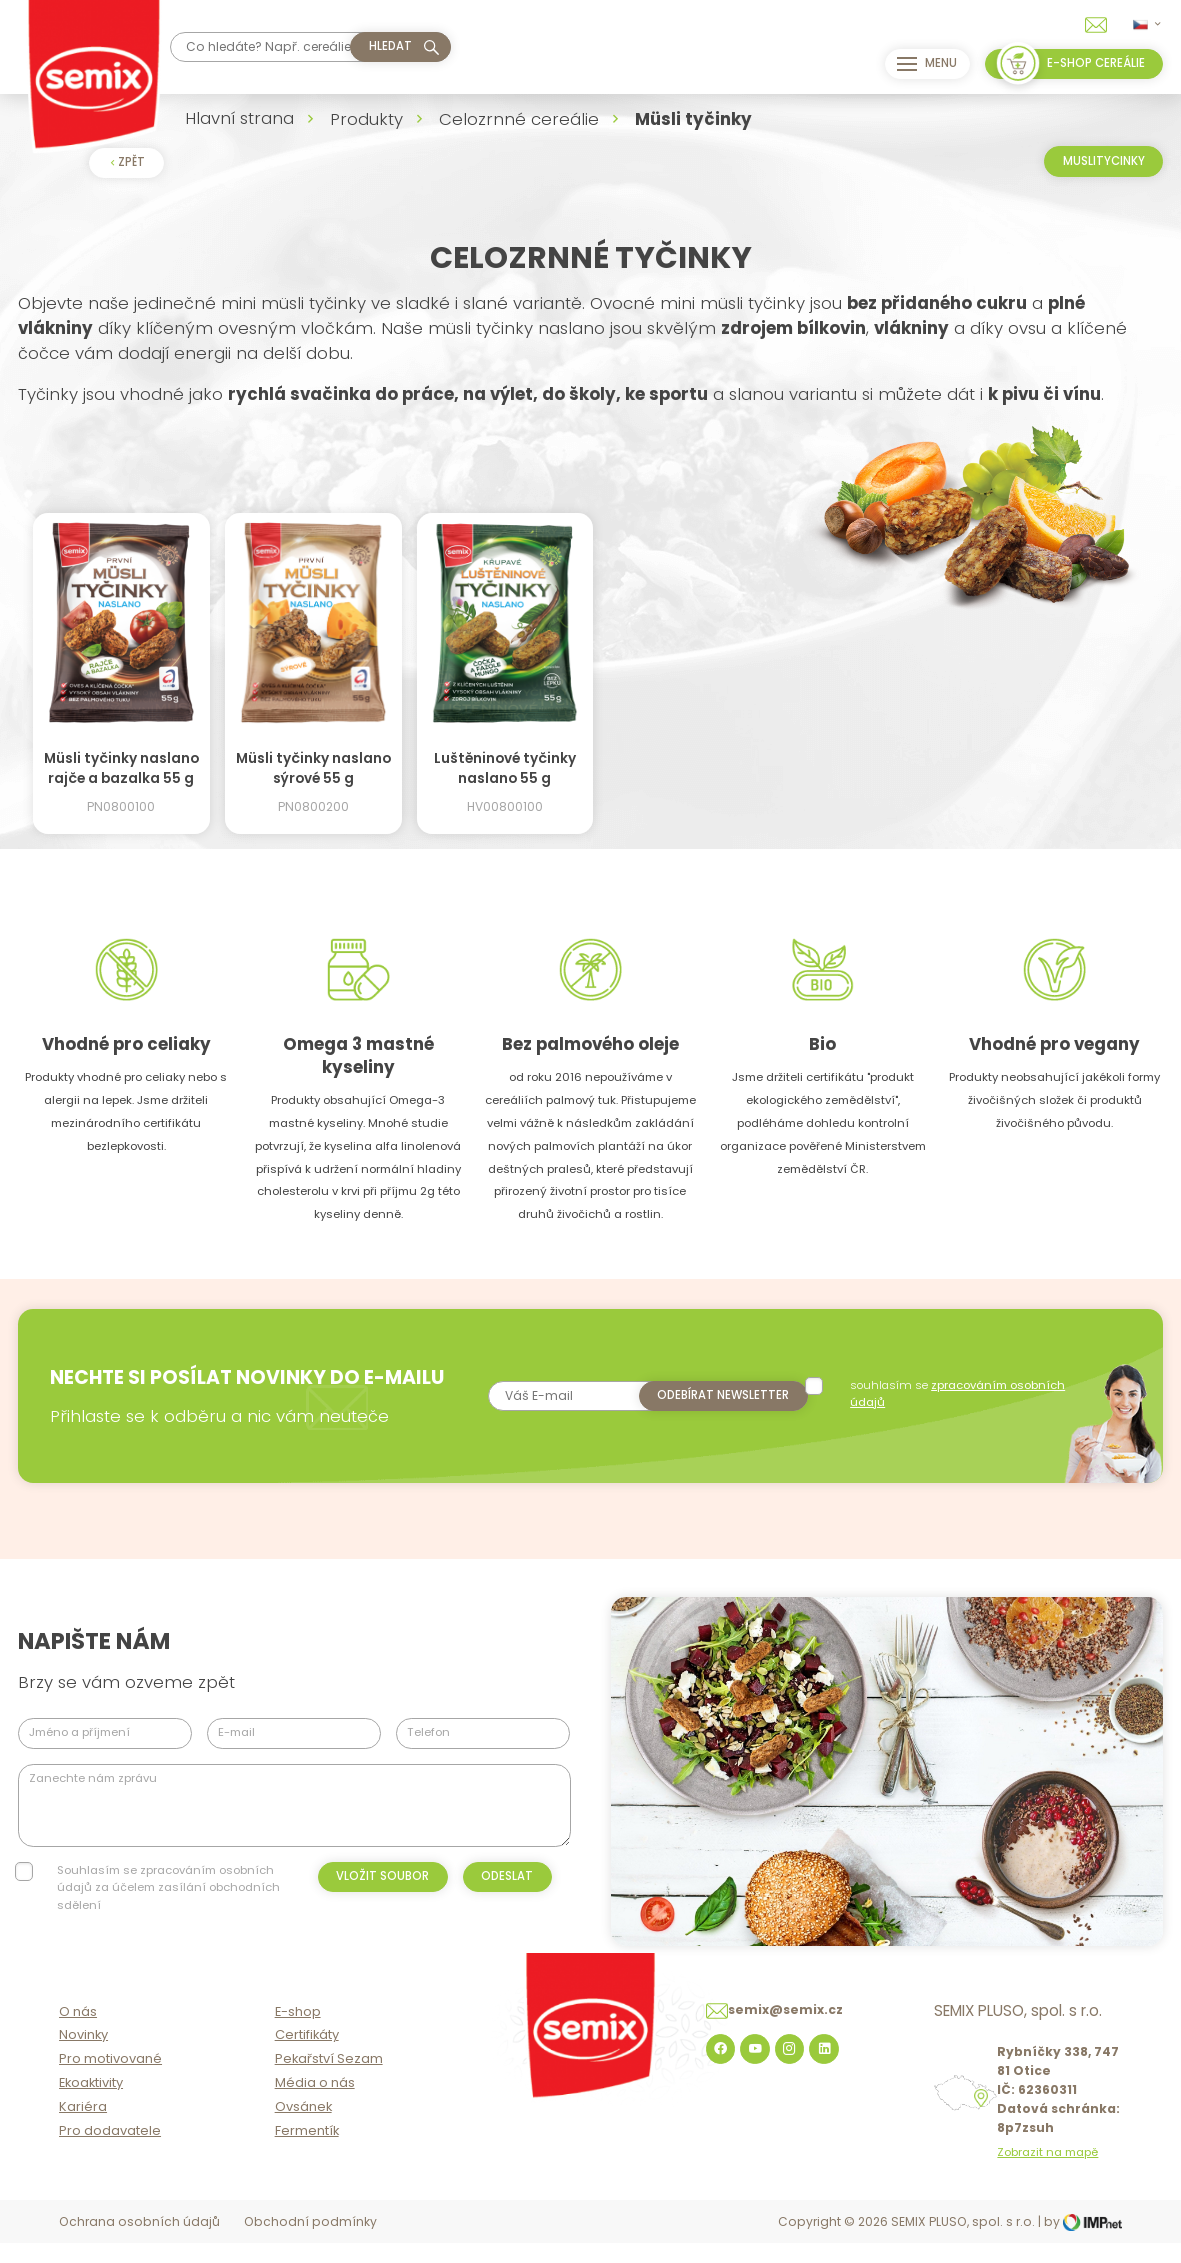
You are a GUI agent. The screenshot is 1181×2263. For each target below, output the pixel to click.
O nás (78, 2033)
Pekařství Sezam (329, 2080)
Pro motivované (110, 2080)
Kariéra (83, 2128)
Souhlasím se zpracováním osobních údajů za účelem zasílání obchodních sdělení (168, 1887)
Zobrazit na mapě (1047, 2174)
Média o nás (315, 2104)
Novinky (83, 2056)
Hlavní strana (239, 118)
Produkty (366, 119)
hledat (390, 46)
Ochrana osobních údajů (139, 2243)
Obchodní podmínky (310, 2243)
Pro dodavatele (110, 2152)
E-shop (298, 2033)
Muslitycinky (1104, 161)
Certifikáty (307, 2056)
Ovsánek (303, 2128)
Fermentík (307, 2152)
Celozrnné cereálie (519, 119)
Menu (922, 64)
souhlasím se (960, 1393)
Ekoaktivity (91, 2104)
